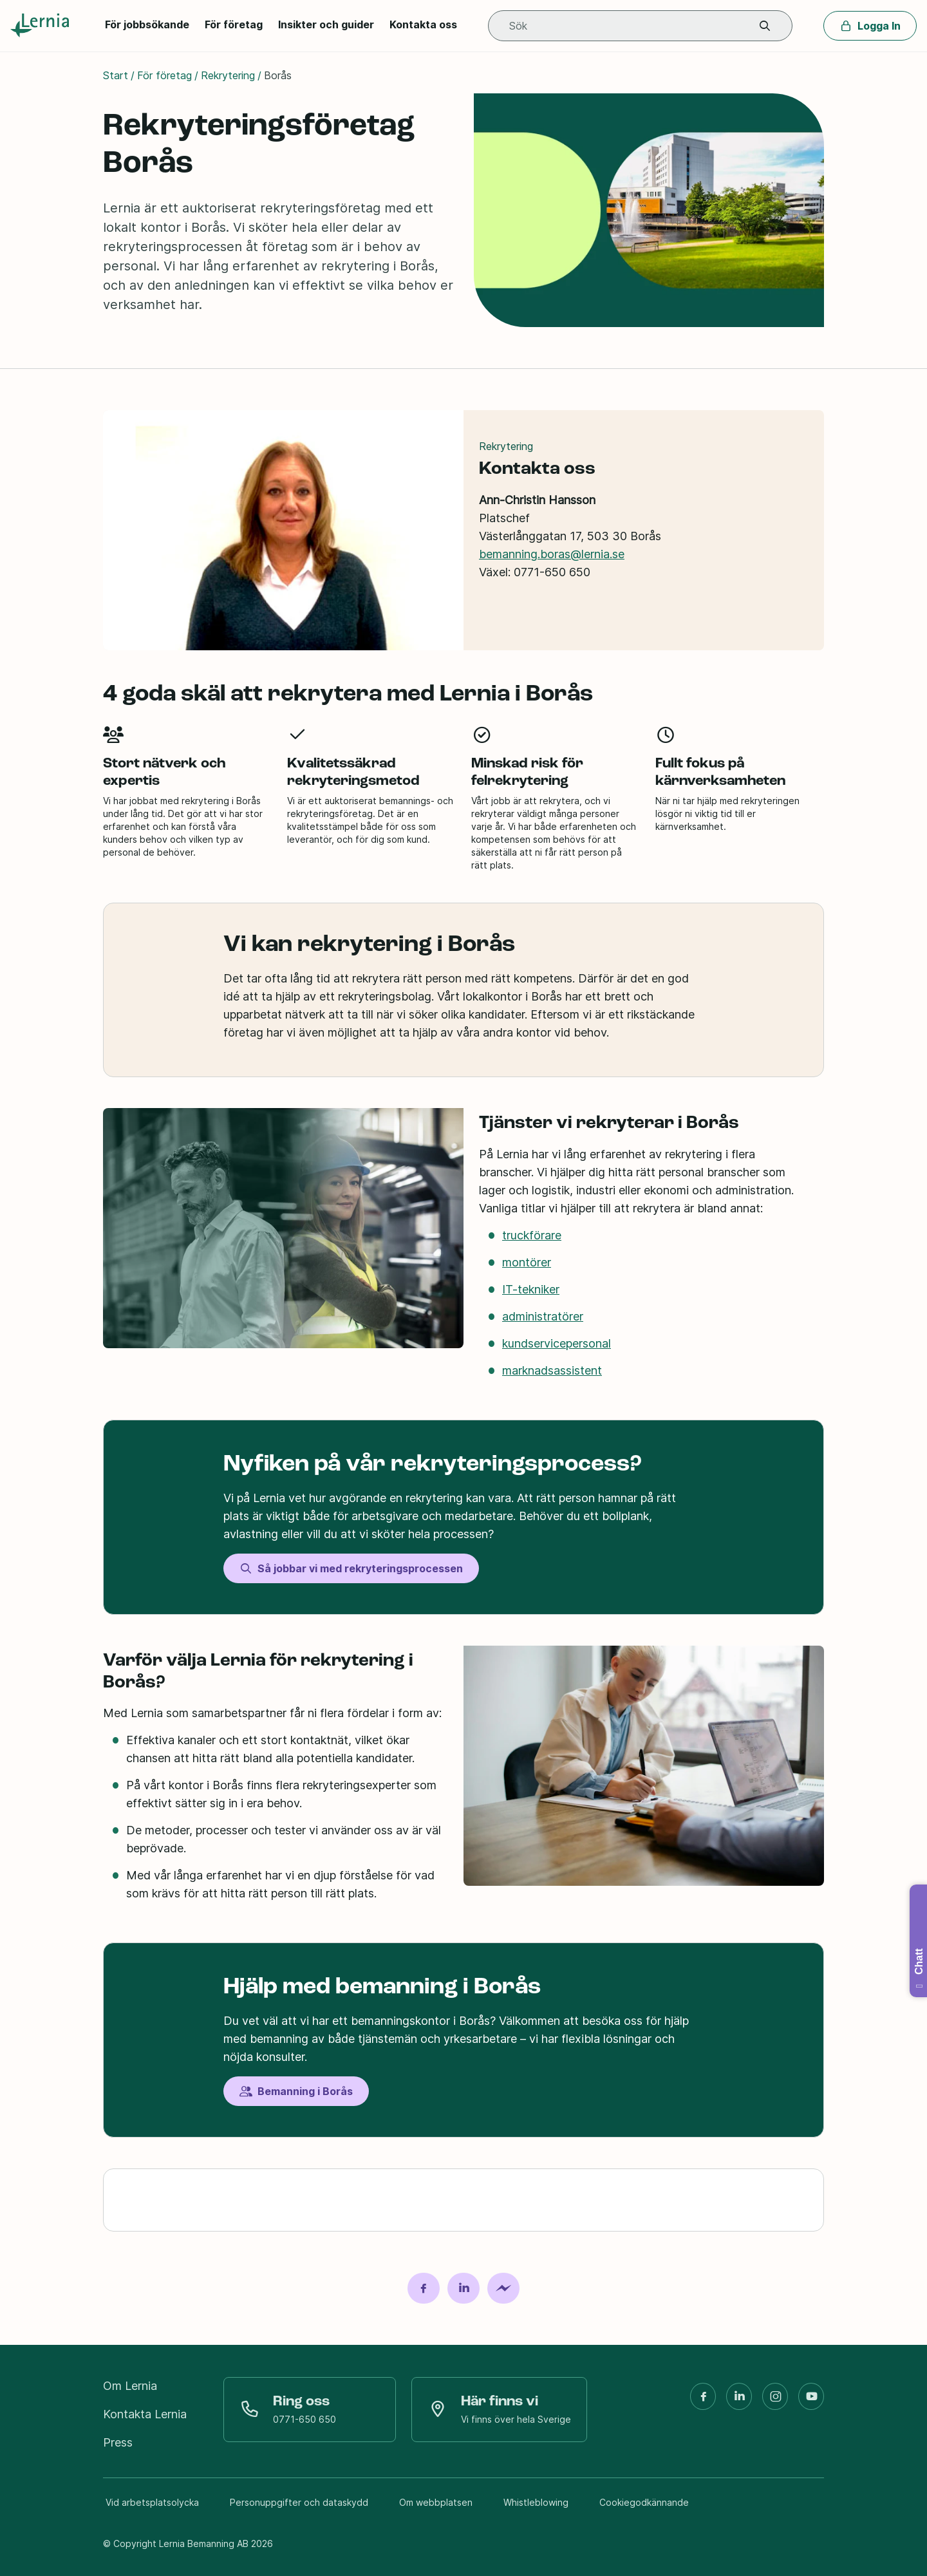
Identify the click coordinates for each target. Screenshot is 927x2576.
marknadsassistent (552, 1370)
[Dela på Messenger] (503, 2288)
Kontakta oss (423, 24)
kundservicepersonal (556, 1343)
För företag (234, 24)
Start (115, 75)
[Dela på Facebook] (423, 2288)
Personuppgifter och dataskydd (299, 2502)
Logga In (870, 25)
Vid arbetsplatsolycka (152, 2502)
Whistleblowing (535, 2502)
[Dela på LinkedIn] (463, 2288)
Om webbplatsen (436, 2502)
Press (118, 2442)
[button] (764, 26)
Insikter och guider (326, 24)
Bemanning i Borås (296, 2091)
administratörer (542, 1316)
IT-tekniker (530, 1289)
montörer (526, 1262)
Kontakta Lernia (145, 2414)
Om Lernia (130, 2386)
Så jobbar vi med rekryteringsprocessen (351, 1568)
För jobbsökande (147, 24)
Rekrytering (228, 75)
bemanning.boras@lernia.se (551, 553)
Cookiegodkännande (644, 2502)
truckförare (531, 1235)
